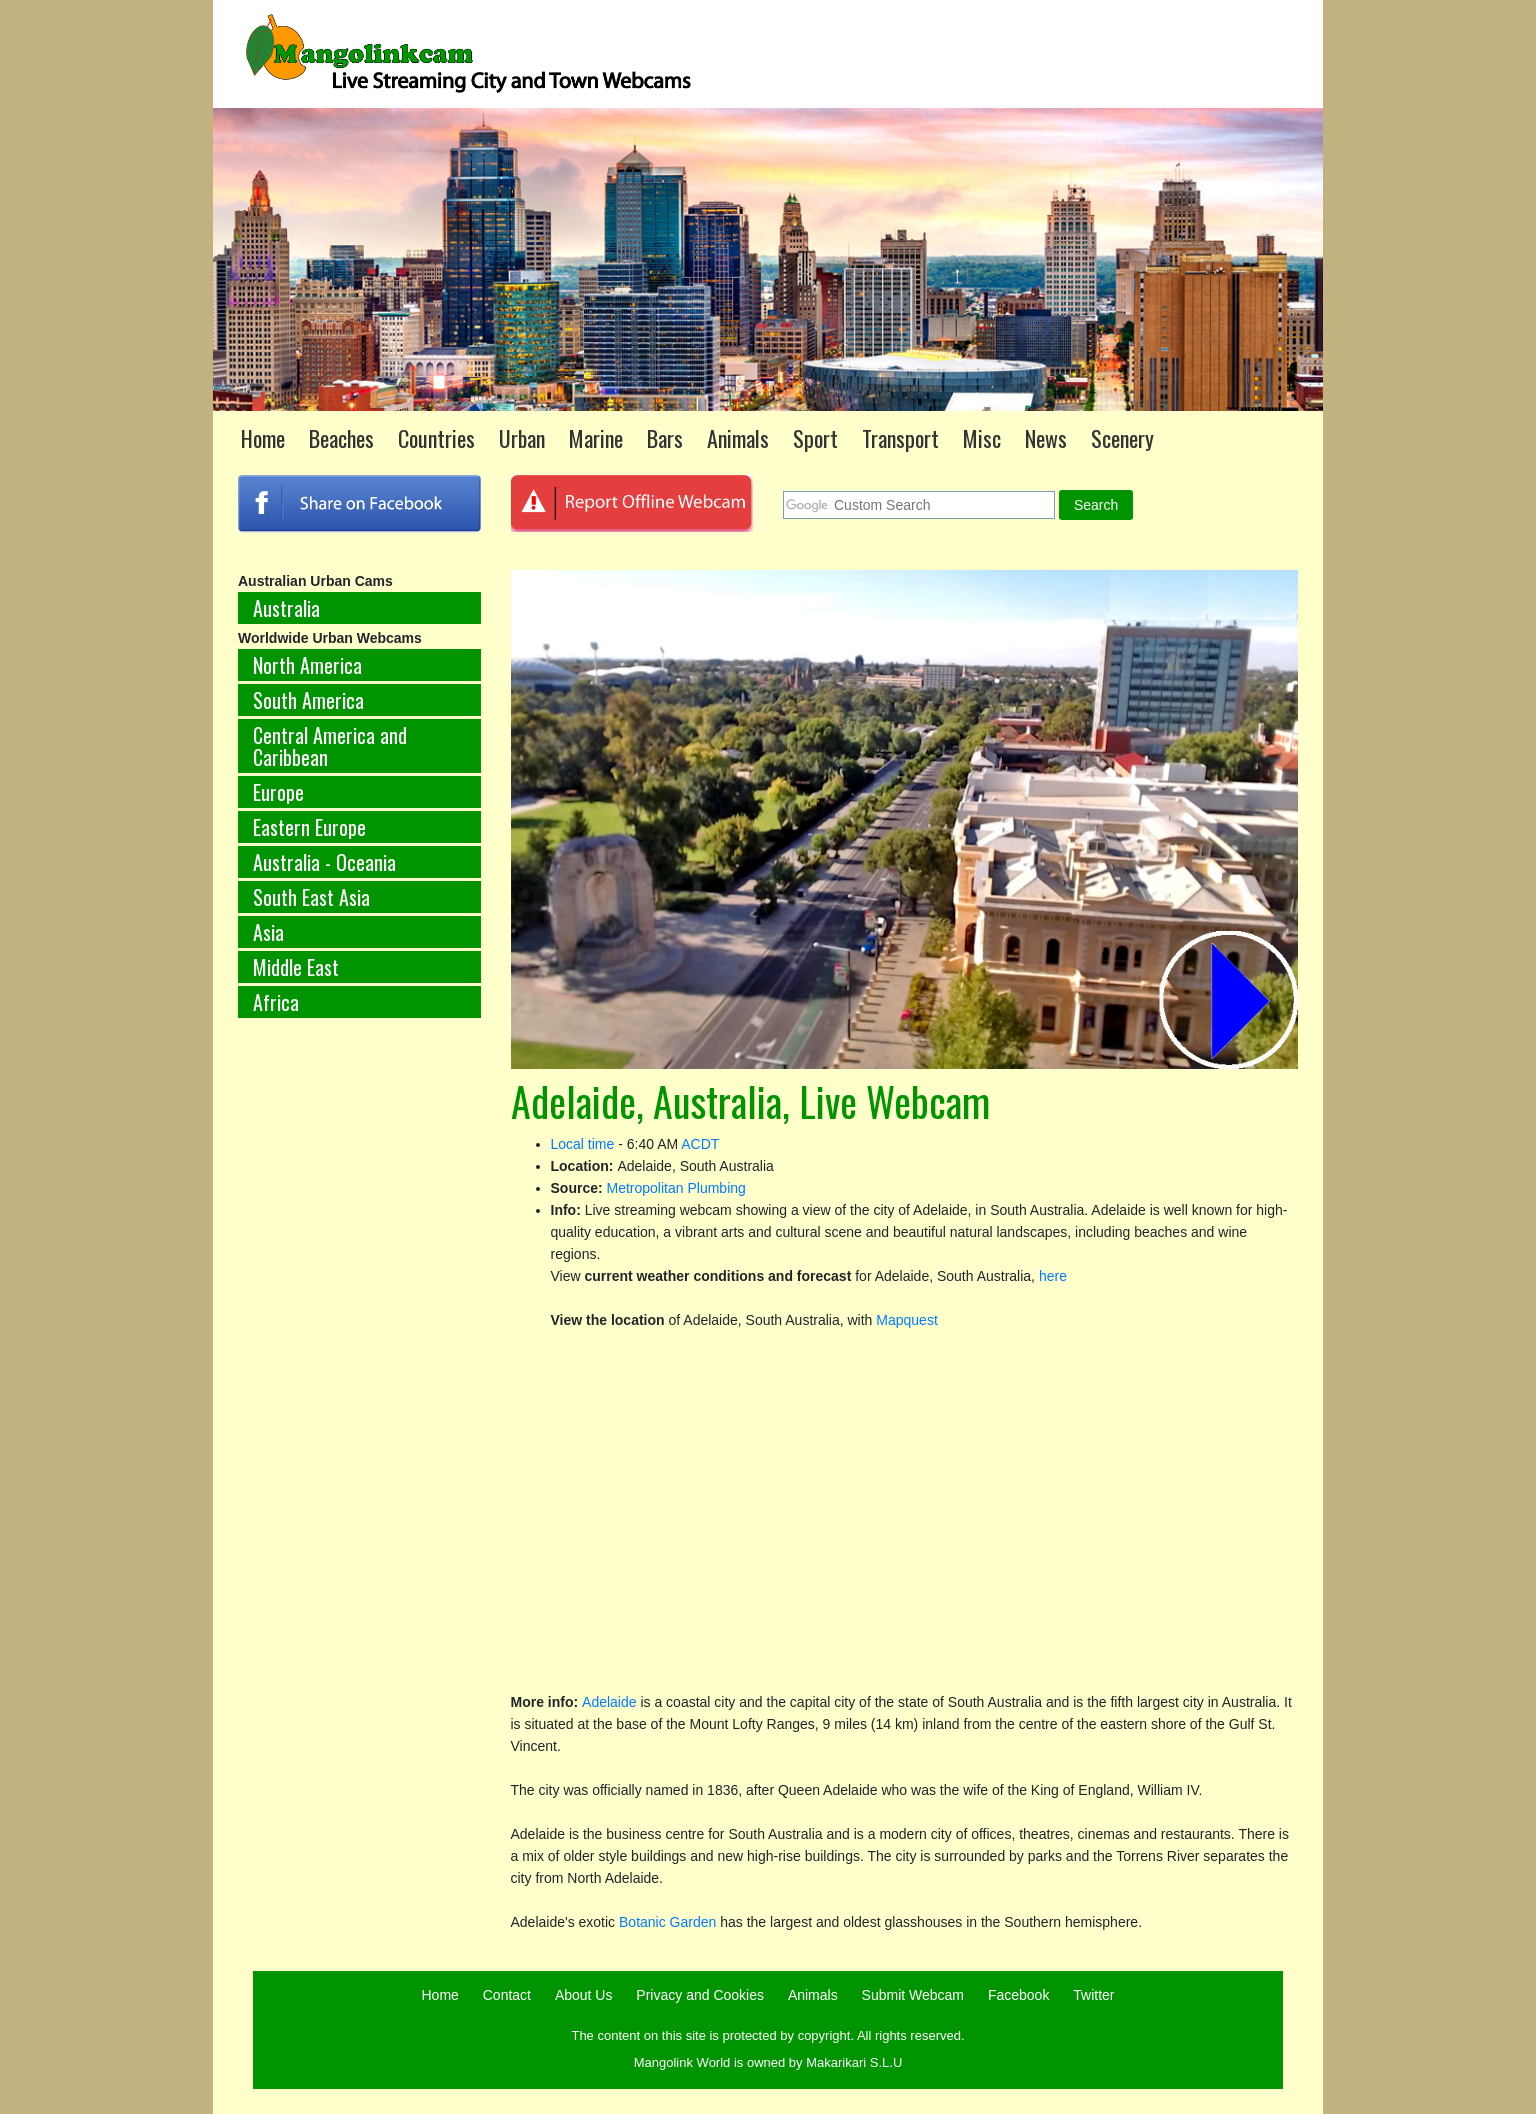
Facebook (1018, 1995)
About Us (584, 1995)
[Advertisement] (359, 1365)
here (1053, 1276)
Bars (665, 438)
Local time (583, 1144)
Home (263, 438)
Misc (982, 438)
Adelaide (609, 1702)
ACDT (700, 1144)
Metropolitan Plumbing (676, 1188)
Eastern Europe (309, 827)
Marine (596, 438)
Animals (738, 438)
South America (308, 700)
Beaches (341, 438)
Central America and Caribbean (330, 746)
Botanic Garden (667, 1922)
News (1046, 438)
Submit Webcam (913, 1995)
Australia (286, 608)
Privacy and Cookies (700, 1995)
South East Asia (311, 897)
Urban (522, 438)
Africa (276, 1002)
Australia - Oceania (324, 862)
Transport (900, 438)
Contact (507, 1995)
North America (307, 665)
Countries (436, 438)
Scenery (1122, 438)
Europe (278, 792)
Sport (815, 438)
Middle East (296, 967)
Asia (268, 932)
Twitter (1093, 1995)
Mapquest (906, 1320)
